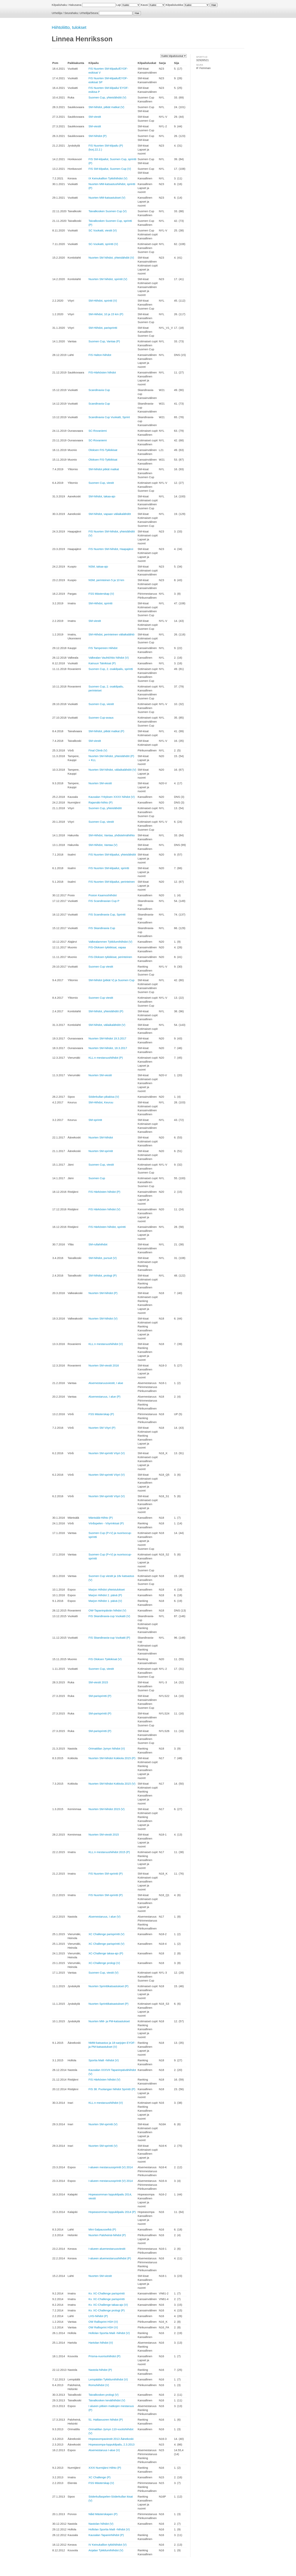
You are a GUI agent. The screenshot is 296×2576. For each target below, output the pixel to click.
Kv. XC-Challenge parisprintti (107, 2293)
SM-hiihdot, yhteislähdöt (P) (106, 1011)
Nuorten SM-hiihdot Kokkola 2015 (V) (112, 1783)
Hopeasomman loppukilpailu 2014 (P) (112, 2211)
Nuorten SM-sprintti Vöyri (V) (107, 1453)
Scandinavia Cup (99, 390)
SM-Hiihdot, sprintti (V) (103, 300)
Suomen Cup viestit (101, 966)
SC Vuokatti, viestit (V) (103, 230)
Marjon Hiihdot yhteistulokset (107, 1589)
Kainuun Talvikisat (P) (102, 663)
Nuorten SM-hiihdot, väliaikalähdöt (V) (112, 769)
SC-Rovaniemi (98, 430)
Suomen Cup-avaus (101, 717)
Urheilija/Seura (89, 13)
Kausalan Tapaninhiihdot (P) (106, 2535)
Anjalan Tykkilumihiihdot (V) (106, 2550)
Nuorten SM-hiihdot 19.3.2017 (107, 1038)
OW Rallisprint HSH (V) (103, 2321)
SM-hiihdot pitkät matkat (104, 469)
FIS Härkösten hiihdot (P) (104, 1191)
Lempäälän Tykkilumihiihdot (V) (108, 2379)
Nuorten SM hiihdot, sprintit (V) (108, 279)
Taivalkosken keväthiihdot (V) (107, 2400)
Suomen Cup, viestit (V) (103, 1972)
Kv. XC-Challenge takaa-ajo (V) (108, 2304)
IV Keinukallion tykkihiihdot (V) (108, 2544)
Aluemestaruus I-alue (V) (104, 2450)
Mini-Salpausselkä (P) (102, 2229)
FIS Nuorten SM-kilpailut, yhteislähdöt (112, 854)
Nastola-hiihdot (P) (100, 2369)
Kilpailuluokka (174, 4)
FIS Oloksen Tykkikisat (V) (105, 1659)
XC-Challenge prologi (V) (104, 1963)
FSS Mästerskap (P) (101, 1414)
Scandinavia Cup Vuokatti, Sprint (109, 417)
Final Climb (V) (98, 750)
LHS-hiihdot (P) (98, 2316)
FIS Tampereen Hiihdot (103, 648)
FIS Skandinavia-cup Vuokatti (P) (109, 1637)
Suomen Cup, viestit (101, 482)
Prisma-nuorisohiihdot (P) (104, 2356)
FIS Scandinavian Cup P (104, 900)
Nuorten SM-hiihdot (101, 1137)
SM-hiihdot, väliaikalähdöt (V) (107, 1024)
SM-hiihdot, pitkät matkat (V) (106, 107)
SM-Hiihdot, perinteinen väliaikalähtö (111, 634)
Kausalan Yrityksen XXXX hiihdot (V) (112, 796)
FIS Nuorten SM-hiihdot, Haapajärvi (111, 549)
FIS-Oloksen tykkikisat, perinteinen (110, 957)
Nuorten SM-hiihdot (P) (103, 1293)
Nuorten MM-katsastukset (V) (107, 197)
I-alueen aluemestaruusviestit (107, 2248)
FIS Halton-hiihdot (100, 354)
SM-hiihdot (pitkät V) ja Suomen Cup (111, 980)
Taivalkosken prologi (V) (104, 2394)
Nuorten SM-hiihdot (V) (103, 1318)
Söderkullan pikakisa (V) (104, 1096)
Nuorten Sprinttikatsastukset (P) (109, 1986)
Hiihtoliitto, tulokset (69, 27)
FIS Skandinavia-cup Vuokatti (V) (109, 1616)
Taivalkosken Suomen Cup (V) (108, 211)
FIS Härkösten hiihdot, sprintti (107, 1226)
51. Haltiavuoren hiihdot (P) (106, 2419)
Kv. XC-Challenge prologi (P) (107, 2310)
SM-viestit (95, 116)
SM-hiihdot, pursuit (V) (103, 1258)
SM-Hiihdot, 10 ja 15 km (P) (106, 314)
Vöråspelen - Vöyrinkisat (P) (106, 1523)
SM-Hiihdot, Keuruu (101, 1102)
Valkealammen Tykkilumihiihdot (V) (110, 941)
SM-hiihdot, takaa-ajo (102, 496)
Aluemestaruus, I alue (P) (104, 1396)
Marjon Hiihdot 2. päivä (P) (105, 1595)
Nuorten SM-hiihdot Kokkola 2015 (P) (112, 1758)
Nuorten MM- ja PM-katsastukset (109, 2021)
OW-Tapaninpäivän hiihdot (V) (107, 1610)
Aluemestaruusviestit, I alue (106, 1383)
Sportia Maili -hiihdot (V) (104, 2060)
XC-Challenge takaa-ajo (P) (106, 1953)
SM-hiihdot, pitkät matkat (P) (106, 731)
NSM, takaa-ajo (98, 566)
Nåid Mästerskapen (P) (103, 2514)
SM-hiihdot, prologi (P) (103, 1275)
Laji (118, 4)
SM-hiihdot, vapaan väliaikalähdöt (110, 513)
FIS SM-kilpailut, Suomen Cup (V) (110, 168)
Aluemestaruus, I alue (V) (104, 1916)
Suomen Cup (97, 1178)
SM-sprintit (95, 1119)
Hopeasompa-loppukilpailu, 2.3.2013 (112, 2444)
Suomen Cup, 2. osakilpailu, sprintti (111, 668)
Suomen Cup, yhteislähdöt (105, 808)
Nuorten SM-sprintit (101, 1151)
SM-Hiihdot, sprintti (101, 603)
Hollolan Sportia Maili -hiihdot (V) (109, 2333)
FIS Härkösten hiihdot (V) (104, 1209)
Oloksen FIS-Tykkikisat (103, 450)
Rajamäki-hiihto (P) (101, 802)
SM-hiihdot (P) (98, 135)
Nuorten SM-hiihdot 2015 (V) (107, 1809)
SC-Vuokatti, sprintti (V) (103, 244)
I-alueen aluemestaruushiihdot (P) (110, 2258)
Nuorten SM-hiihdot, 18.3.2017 (108, 1048)
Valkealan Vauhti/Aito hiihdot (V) (109, 657)
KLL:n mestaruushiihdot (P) (106, 1057)
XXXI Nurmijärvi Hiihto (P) (105, 2467)
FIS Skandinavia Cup (102, 928)
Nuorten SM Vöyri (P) (102, 1427)
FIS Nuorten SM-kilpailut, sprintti (109, 868)
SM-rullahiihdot (98, 1244)
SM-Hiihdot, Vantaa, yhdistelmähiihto (112, 835)
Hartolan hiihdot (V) (101, 2342)
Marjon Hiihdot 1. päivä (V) (105, 1600)
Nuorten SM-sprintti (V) (103, 2124)
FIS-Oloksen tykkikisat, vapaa (107, 947)
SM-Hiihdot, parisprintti (103, 327)
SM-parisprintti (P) (100, 1695)
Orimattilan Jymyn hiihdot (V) (107, 1748)
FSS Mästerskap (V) (101, 593)
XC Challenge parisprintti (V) (106, 1934)
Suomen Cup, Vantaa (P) (104, 341)
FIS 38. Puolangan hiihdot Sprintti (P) (112, 2089)
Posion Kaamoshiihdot (103, 895)
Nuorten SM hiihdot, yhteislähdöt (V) (111, 257)
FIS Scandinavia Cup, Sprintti (107, 914)
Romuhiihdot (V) (99, 2385)
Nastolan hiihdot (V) (101, 2523)
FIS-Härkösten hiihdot (102, 372)
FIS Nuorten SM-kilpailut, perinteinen (112, 881)
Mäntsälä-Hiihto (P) (101, 1517)
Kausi (144, 4)
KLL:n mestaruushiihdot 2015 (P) (109, 1852)
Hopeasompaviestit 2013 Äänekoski (111, 2438)
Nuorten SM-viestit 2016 (104, 1365)
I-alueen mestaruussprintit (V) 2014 (111, 2167)
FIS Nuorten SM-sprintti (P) (106, 1873)
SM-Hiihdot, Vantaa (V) (103, 844)
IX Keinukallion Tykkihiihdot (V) (108, 178)
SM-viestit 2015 (98, 1682)
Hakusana (75, 4)
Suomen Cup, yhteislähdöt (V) (107, 97)
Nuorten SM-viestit (100, 783)
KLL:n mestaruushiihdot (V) (106, 1344)
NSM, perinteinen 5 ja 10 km (106, 580)
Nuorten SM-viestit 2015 (104, 1834)
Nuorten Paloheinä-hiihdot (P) (107, 2235)
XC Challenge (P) (100, 2477)
